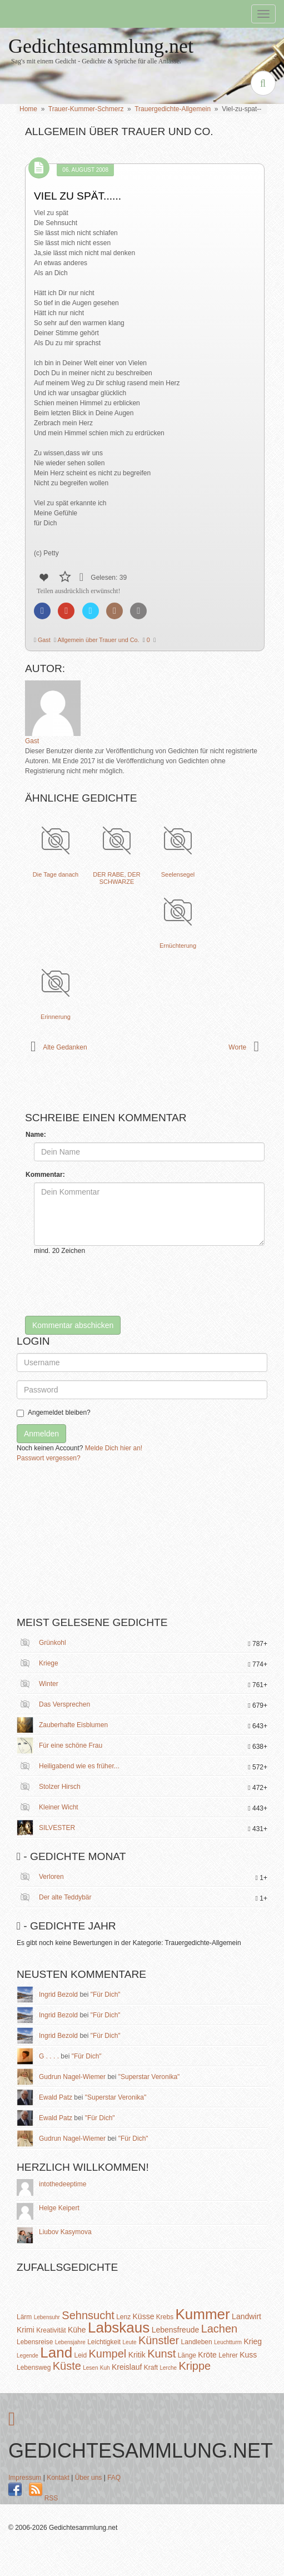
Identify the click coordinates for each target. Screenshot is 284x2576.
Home (28, 109)
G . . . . (49, 2056)
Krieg (252, 2341)
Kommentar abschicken (72, 1325)
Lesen (90, 2368)
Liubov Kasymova (65, 2232)
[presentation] (118, 1285)
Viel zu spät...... (77, 196)
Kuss (248, 2354)
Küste (67, 2366)
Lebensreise (35, 2342)
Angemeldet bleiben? (54, 1413)
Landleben (196, 2342)
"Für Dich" (106, 1994)
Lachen (219, 2329)
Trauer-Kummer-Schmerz (86, 109)
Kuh (105, 2368)
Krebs (164, 2317)
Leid (80, 2355)
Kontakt (58, 2477)
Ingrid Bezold (58, 1994)
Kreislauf (127, 2367)
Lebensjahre (70, 2342)
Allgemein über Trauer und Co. (97, 639)
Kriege (48, 1663)
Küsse (144, 2316)
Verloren (51, 1877)
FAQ (114, 2477)
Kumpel (108, 2354)
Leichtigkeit (104, 2342)
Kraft (151, 2367)
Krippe (194, 2366)
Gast (43, 639)
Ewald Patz (55, 2097)
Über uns (88, 2477)
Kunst (161, 2354)
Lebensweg (34, 2367)
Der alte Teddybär (65, 1897)
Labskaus (119, 2327)
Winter (48, 1684)
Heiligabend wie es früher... (79, 1766)
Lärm (24, 2317)
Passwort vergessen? (49, 1458)
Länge (187, 2355)
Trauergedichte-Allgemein (172, 109)
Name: (36, 1134)
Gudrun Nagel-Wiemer (72, 2077)
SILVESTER (57, 1828)
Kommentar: (45, 1174)
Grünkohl (52, 1643)
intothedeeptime (62, 2184)
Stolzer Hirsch (60, 1787)
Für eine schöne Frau (70, 1745)
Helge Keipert (59, 2208)
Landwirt (246, 2316)
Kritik (137, 2354)
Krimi (25, 2329)
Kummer (203, 2314)
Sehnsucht (88, 2315)
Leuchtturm (228, 2342)
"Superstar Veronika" (149, 2077)
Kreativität (51, 2330)
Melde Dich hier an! (113, 1448)
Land (56, 2352)
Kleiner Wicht (58, 1807)
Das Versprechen (64, 1704)
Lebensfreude (176, 2329)
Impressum (24, 2477)
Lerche (168, 2368)
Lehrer (228, 2355)
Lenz (123, 2317)
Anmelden (41, 1433)
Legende (27, 2356)
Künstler (158, 2340)
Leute (130, 2342)
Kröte (207, 2354)
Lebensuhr (47, 2317)
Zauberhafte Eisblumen (73, 1725)
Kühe (77, 2329)
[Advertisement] (100, 1543)
